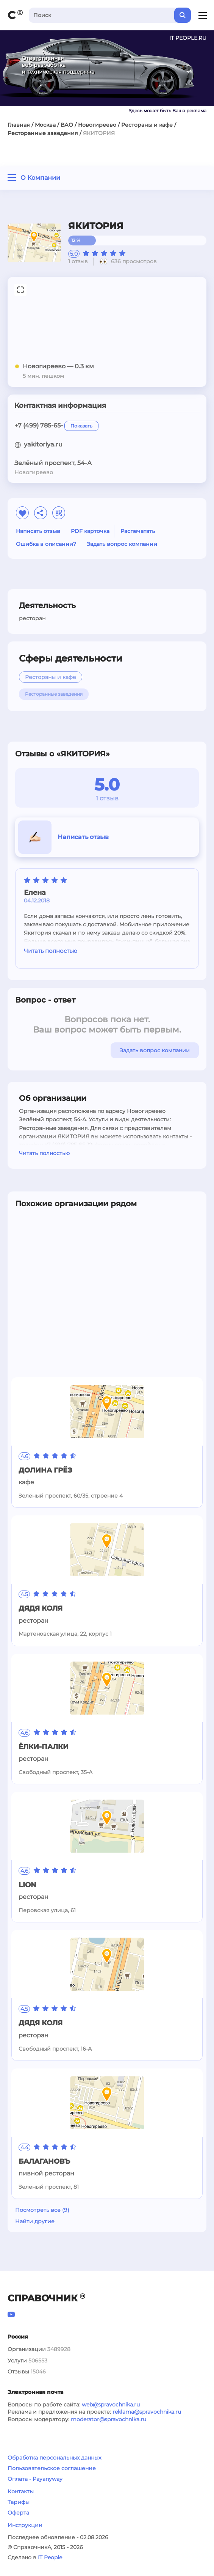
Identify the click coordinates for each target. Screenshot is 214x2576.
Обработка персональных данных (54, 2457)
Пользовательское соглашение (52, 2468)
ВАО (67, 124)
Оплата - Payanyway (35, 2478)
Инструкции (25, 2525)
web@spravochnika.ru (111, 2404)
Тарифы (19, 2502)
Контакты (21, 2491)
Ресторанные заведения (43, 133)
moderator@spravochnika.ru (108, 2419)
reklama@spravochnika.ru (146, 2411)
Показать (81, 426)
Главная (19, 124)
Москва (45, 124)
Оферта (18, 2512)
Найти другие (35, 2221)
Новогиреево (97, 124)
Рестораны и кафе (147, 124)
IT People (50, 2557)
